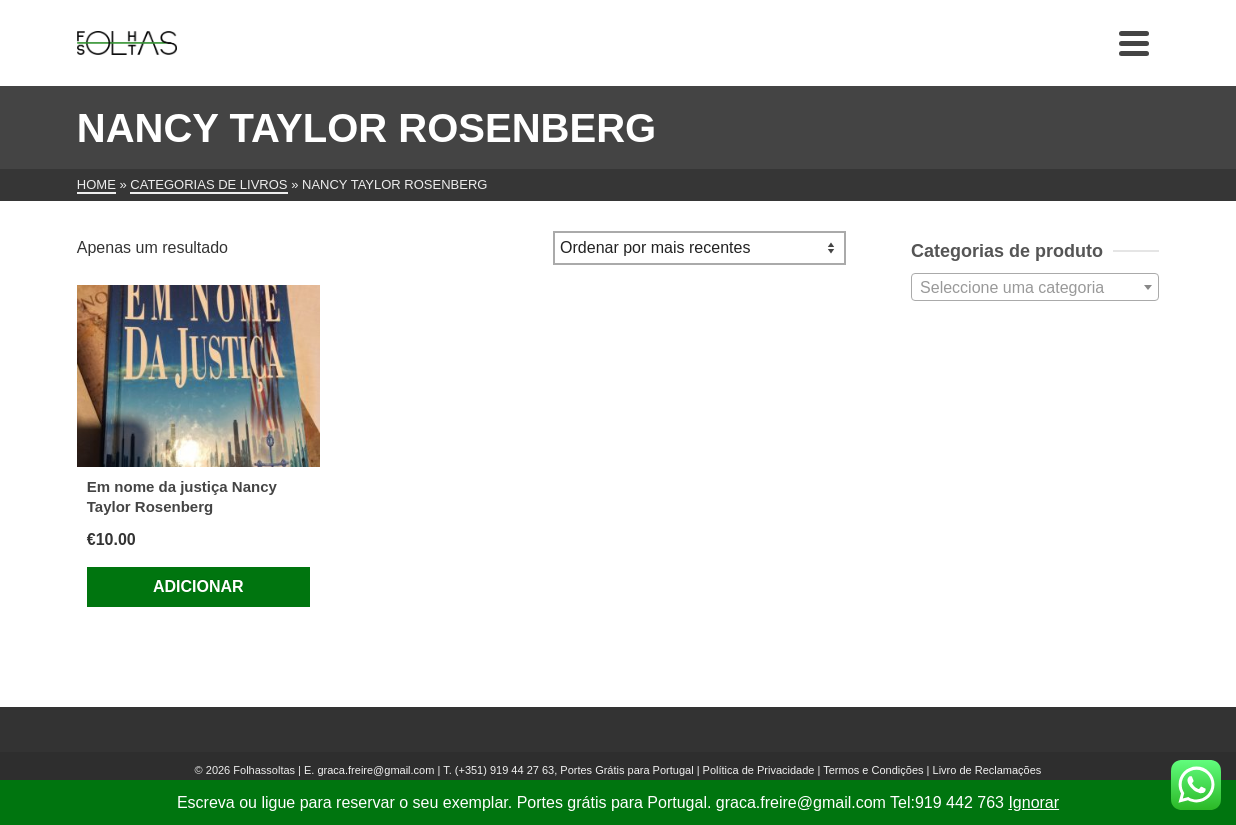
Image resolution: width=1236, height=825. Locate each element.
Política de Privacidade (759, 770)
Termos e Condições (873, 770)
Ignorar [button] (1033, 802)
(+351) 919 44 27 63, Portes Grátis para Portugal (576, 770)
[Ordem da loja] (699, 248)
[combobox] (1035, 287)
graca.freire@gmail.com (375, 770)
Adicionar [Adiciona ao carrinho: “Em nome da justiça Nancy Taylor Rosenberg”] (198, 586)
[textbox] (1035, 288)
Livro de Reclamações (987, 770)
